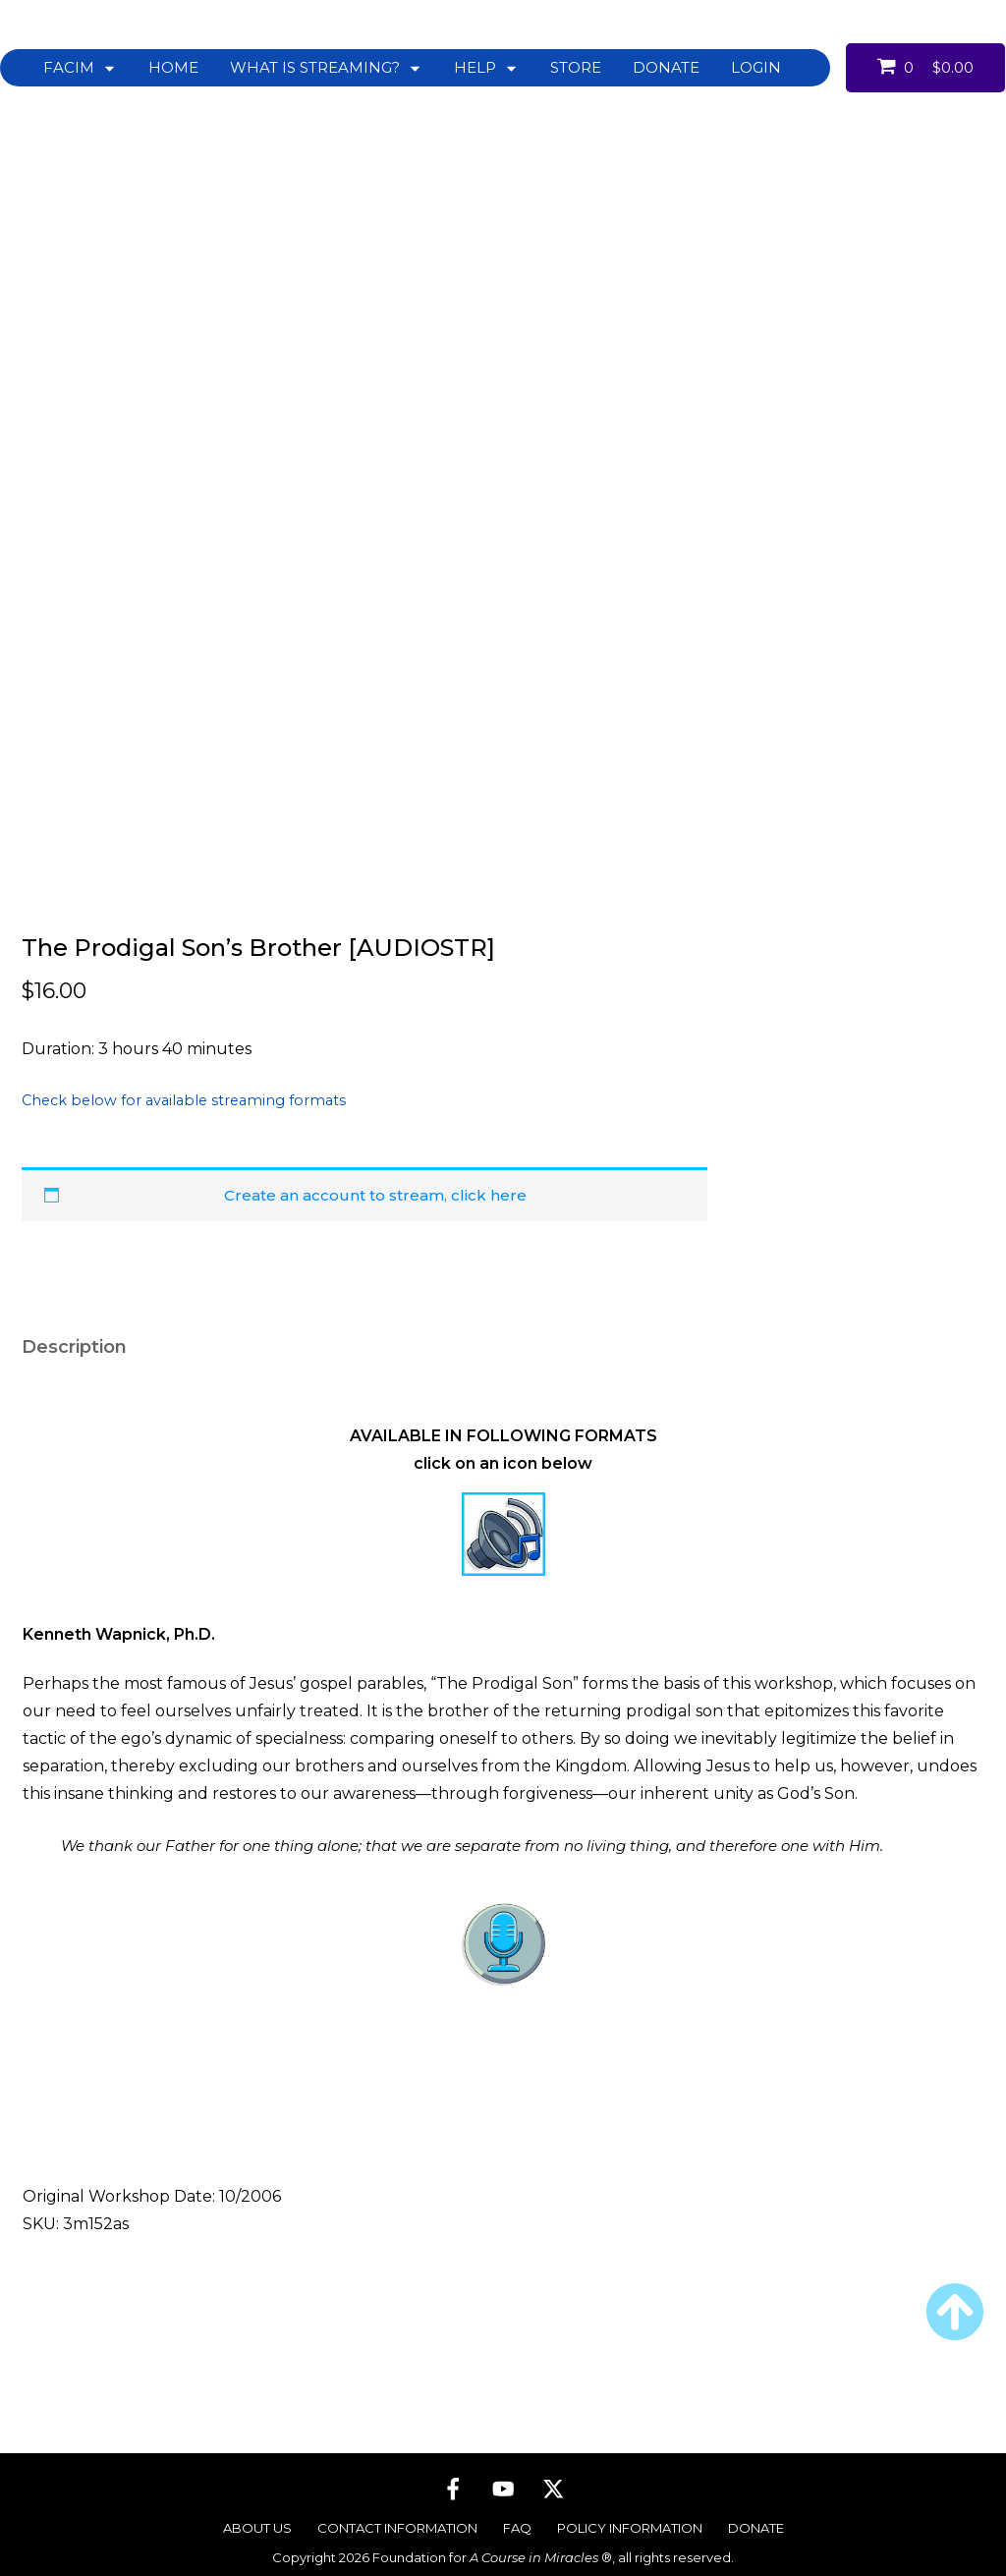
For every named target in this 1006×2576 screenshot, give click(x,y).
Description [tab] (74, 1333)
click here (489, 1181)
